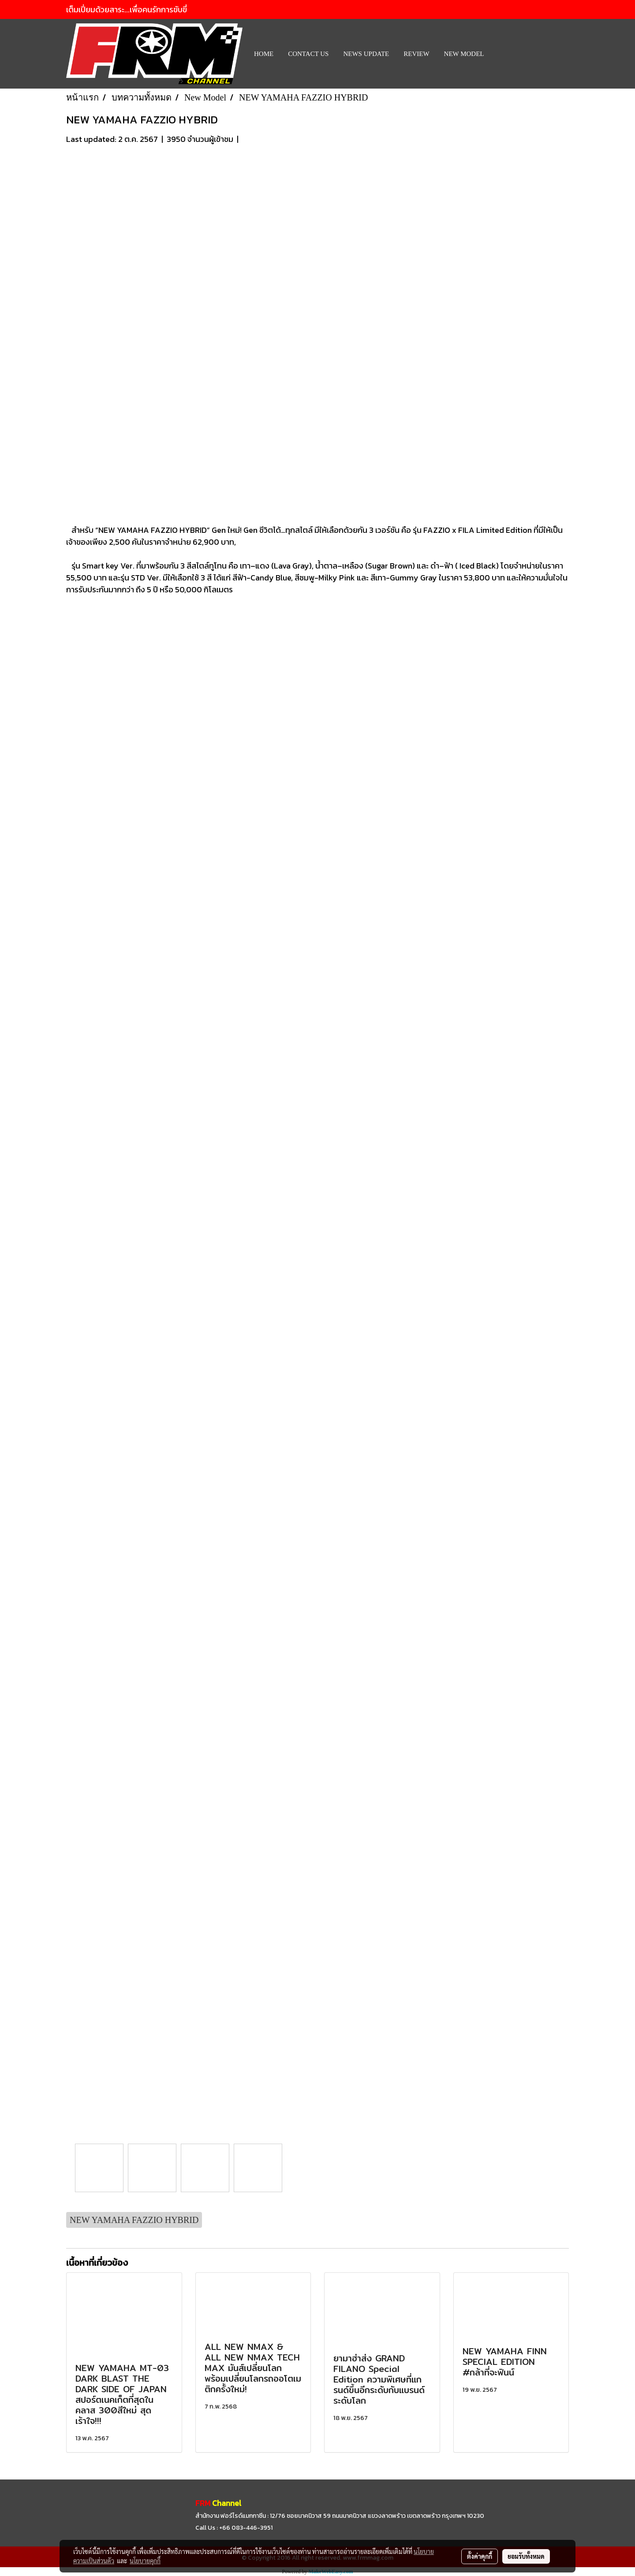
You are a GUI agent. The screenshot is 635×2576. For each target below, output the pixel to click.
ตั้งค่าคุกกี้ (479, 2556)
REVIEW (416, 53)
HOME (263, 53)
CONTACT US (308, 53)
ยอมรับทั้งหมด (526, 2556)
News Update (366, 53)
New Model (464, 53)
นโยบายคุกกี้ (145, 2561)
